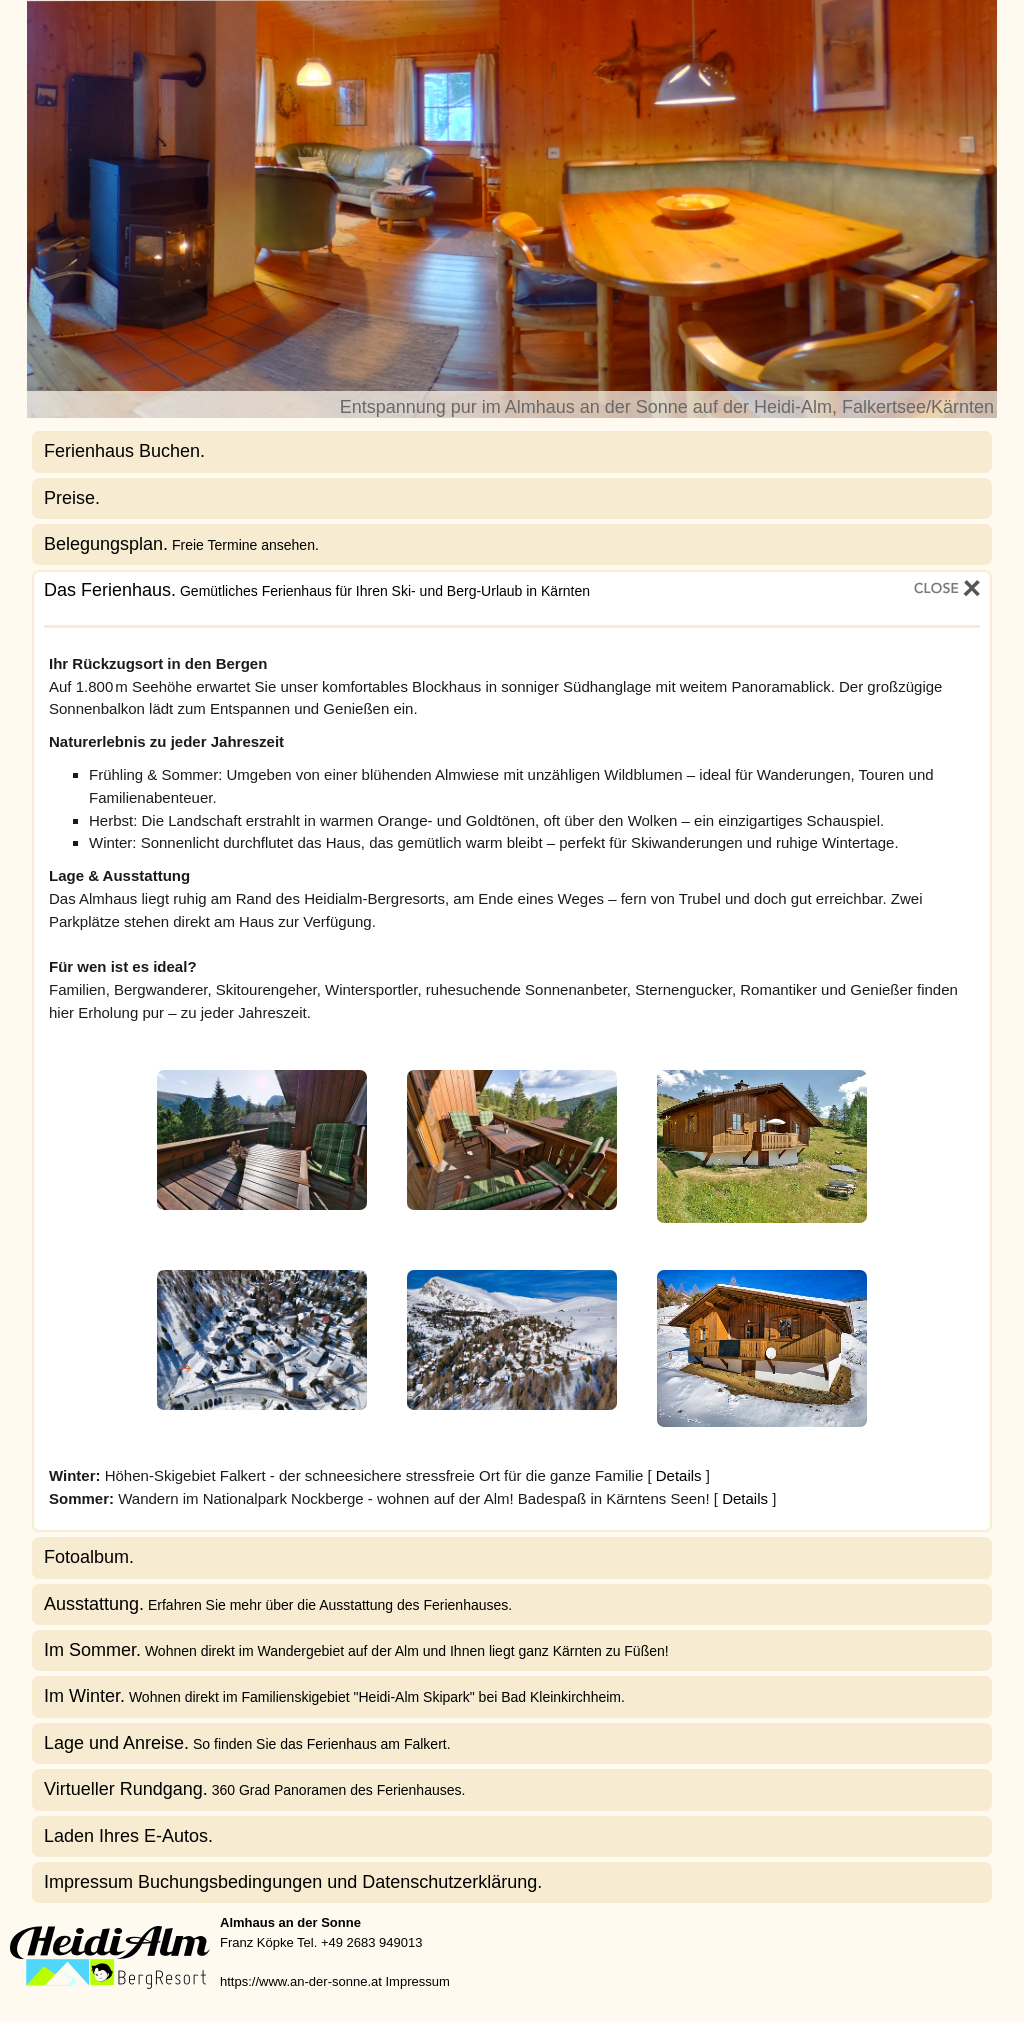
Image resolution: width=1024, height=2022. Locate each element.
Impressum (417, 1981)
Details (679, 1475)
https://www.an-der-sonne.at (301, 1981)
